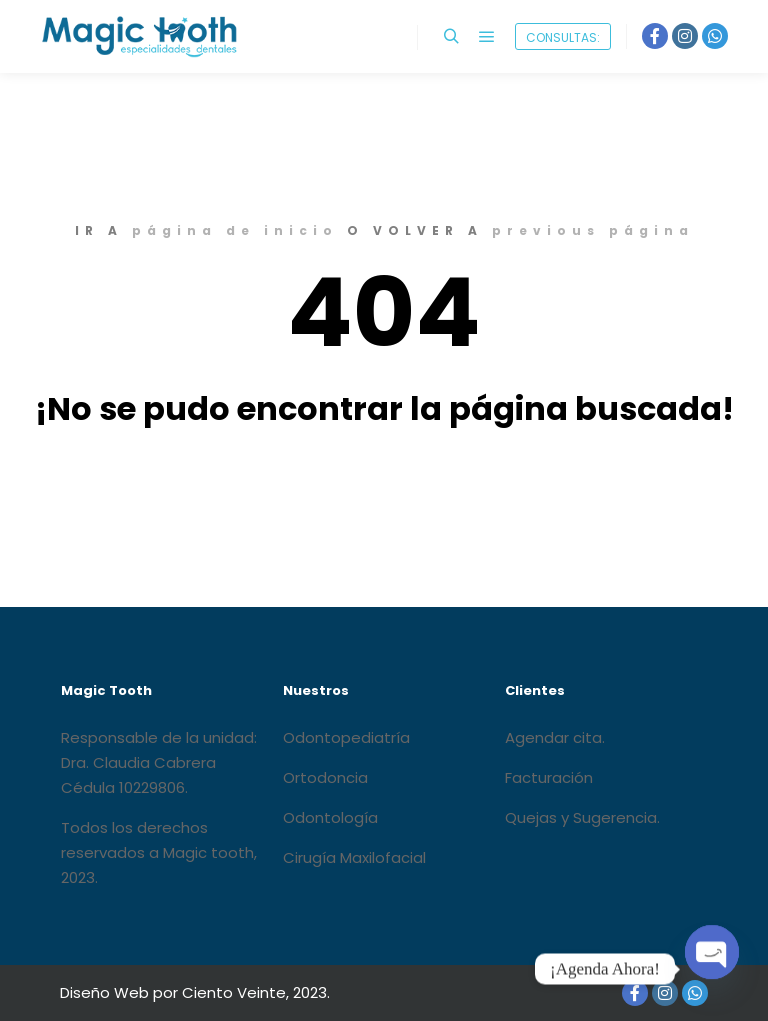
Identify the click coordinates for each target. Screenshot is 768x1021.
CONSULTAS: (563, 37)
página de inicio (235, 230)
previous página (593, 230)
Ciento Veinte (234, 992)
